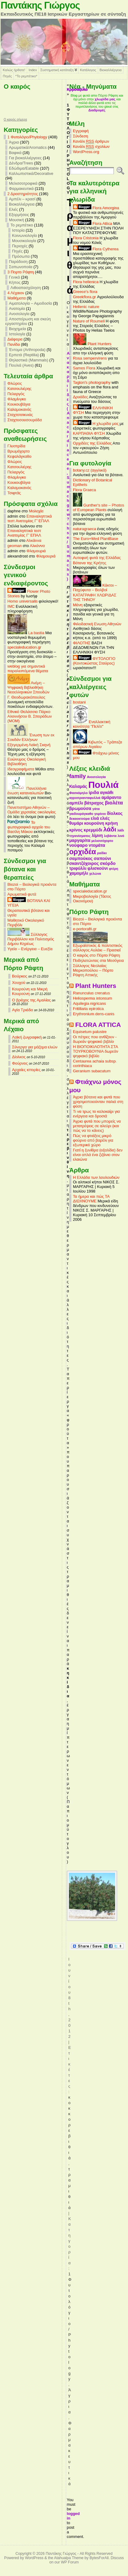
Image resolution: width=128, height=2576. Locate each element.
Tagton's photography (91, 382)
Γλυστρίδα (16, 446)
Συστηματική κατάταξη (57, 70)
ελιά (95, 818)
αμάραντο (112, 797)
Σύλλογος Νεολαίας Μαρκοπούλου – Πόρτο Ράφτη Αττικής (93, 970)
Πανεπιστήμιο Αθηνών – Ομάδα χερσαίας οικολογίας (31, 809)
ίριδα (94, 792)
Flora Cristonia (85, 238)
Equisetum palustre (90, 1031)
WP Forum (70, 2562)
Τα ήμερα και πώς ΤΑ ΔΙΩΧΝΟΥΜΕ (91, 1198)
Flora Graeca (84, 490)
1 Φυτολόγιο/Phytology (27, 137)
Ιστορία (18, 230)
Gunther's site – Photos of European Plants (98, 507)
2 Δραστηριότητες (22, 193)
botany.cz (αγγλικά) (89, 470)
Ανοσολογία (19, 313)
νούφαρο (78, 845)
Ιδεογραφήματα (20, 769)
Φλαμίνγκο (16, 399)
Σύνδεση (80, 136)
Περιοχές (19, 246)
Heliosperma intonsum (92, 998)
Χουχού (18, 982)
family (77, 776)
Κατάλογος (88, 70)
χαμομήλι (78, 873)
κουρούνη (94, 823)
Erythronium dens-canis (93, 1014)
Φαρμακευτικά (21, 188)
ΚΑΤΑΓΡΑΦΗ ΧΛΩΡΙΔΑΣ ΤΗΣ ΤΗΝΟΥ (94, 597)
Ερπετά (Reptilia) (24, 355)
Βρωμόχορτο (18, 451)
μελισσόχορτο (102, 841)
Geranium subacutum (91, 1071)
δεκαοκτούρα (79, 818)
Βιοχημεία (17, 328)
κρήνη (111, 823)
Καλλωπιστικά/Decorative (31, 173)
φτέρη (113, 868)
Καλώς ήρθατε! (14, 70)
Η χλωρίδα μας (95, 423)
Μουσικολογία (24, 240)
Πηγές (7, 76)
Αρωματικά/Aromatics (28, 147)
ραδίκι (102, 853)
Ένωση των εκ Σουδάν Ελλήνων (30, 737)
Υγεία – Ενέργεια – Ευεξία (29, 949)
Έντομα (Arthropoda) (27, 349)
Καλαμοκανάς (19, 409)
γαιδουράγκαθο (81, 814)
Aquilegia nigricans (89, 1003)
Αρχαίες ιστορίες (26, 1069)
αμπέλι (76, 802)
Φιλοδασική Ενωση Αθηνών (97, 624)
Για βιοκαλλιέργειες (25, 158)
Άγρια (14, 142)
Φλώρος (14, 383)
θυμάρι (76, 823)
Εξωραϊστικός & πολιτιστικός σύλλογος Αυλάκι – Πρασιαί (97, 945)
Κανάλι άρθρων (91, 141)
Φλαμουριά (36, 551)
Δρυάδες (80, 397)
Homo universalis (22, 601)
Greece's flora (85, 291)
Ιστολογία (17, 334)
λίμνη (97, 835)
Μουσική (16, 220)
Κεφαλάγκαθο (19, 456)
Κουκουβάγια (18, 404)
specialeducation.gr (24, 647)
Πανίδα (13, 344)
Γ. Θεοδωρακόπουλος (26, 697)
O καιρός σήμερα (15, 119)
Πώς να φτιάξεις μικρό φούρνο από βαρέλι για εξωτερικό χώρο (93, 1140)
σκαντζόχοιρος (84, 863)
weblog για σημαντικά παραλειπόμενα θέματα (27, 668)
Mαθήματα (16, 298)
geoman (14, 545)
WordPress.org (86, 151)
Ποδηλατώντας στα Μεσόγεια (98, 960)
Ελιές (13, 209)
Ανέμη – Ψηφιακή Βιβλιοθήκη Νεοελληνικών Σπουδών (28, 687)
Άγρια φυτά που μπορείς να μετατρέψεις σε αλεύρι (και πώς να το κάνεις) (97, 1126)
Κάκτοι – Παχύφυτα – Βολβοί (95, 587)
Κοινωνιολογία (24, 235)
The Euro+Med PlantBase (95, 538)
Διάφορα (14, 339)
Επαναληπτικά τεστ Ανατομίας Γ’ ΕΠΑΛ (29, 518)
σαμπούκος (81, 858)
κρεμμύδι (93, 829)
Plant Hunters (92, 343)
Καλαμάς (78, 786)
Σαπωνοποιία (20, 266)
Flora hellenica (85, 282)
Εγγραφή (81, 131)
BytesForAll (99, 2558)
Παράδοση (18, 261)
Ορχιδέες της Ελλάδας (92, 443)
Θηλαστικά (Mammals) (28, 360)
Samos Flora (84, 368)
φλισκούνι (97, 868)
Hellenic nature (86, 306)
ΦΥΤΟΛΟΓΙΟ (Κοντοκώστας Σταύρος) (94, 660)
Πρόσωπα (21, 256)
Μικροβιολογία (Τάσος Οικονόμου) (92, 898)
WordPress (34, 2558)
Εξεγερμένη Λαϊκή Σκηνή (28, 744)
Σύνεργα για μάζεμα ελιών (35, 1047)
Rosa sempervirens (90, 358)
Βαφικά (15, 152)
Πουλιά (103, 785)
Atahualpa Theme (69, 2558)
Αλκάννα (33, 540)
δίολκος (114, 813)
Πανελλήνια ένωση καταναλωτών (26, 790)
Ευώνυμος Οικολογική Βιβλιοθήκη (26, 761)
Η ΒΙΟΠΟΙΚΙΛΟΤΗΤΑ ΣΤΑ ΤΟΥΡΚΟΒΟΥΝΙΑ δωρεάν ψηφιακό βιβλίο (95, 1051)
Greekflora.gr (84, 297)
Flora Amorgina (96, 208)
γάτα (96, 809)
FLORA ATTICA (98, 1024)
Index (33, 70)
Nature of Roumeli (89, 321)
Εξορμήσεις (19, 214)
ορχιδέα (82, 852)
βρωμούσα (80, 808)
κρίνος (76, 829)
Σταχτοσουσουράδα (24, 420)
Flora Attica (92, 223)
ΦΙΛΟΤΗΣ (81, 643)
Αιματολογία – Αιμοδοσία (30, 303)
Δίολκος (19, 1057)
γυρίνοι (100, 814)
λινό (121, 836)
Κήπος (15, 282)
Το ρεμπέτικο (21, 225)
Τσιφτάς (14, 493)
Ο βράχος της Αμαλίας (31, 1000)
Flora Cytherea (95, 249)
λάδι (109, 829)
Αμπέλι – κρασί (22, 199)
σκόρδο (108, 863)
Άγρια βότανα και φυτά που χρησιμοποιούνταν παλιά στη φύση (98, 1102)
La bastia (25, 633)
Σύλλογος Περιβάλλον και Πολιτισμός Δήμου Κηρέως (30, 939)
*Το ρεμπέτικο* (26, 76)
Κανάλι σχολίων (91, 146)
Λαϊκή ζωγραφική (27, 1037)
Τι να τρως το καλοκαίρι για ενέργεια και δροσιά (96, 1113)
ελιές (105, 818)
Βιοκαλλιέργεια (111, 70)
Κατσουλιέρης (19, 388)
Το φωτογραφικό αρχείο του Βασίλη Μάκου (28, 827)
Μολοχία (36, 511)
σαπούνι (102, 858)
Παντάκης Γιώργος (40, 5)
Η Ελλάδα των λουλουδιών (96, 1177)
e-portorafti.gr (85, 929)
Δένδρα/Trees (21, 163)
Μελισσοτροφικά (23, 183)
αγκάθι (106, 792)
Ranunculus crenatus (91, 993)
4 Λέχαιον (15, 293)
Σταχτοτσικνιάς (20, 414)
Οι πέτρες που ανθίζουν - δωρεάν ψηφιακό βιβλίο (95, 1039)
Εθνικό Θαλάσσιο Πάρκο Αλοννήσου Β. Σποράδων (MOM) (29, 716)
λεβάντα (110, 836)
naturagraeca (84, 528)
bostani (79, 702)
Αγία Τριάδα (22, 1010)
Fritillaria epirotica (88, 1008)
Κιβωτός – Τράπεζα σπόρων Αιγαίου (97, 744)
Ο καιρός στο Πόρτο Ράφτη (96, 955)
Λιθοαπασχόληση (25, 287)
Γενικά (14, 277)
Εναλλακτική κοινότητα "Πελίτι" (91, 724)
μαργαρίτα (79, 840)
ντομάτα (97, 845)
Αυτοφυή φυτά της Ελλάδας (97, 557)
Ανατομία (17, 308)
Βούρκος (19, 976)
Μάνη (78, 605)
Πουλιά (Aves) (21, 365)
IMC (10, 606)
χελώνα (95, 873)
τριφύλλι (77, 868)
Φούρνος (20, 1063)
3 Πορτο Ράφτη (20, 272)
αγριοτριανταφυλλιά (84, 798)
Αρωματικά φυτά (21, 894)
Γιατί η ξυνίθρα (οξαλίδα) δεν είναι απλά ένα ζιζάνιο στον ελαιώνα (97, 1155)
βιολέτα (114, 803)
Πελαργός (16, 393)
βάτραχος (94, 802)
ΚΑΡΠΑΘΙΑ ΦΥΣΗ (89, 433)
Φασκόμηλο (78, 793)
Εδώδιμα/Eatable (24, 168)
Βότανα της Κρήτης (89, 563)
